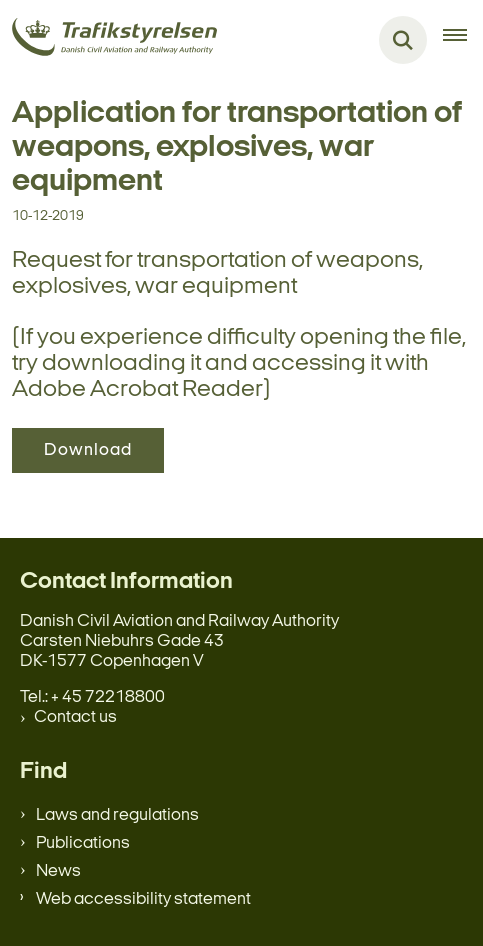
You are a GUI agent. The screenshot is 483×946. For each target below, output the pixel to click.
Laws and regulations (117, 815)
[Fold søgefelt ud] (403, 40)
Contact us (75, 717)
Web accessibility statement (143, 899)
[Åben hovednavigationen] (463, 40)
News (58, 871)
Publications (83, 843)
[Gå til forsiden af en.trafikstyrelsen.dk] (108, 40)
